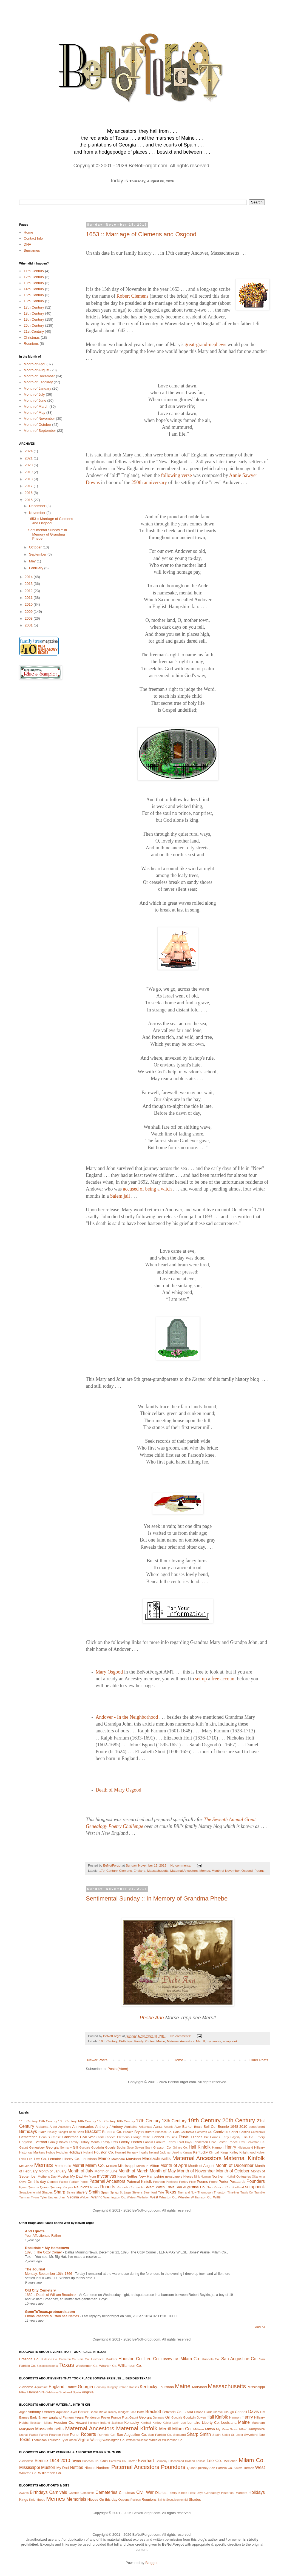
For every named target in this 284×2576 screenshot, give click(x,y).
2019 (29, 472)
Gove (130, 2147)
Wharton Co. (168, 2197)
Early (225, 2137)
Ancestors (64, 2126)
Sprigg (114, 2192)
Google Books (115, 2147)
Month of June (35, 400)
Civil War (87, 2137)
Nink (197, 2176)
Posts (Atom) (118, 2069)
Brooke (128, 2132)
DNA (27, 244)
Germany (66, 2147)
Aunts (158, 2126)
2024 (29, 451)
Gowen (139, 2147)
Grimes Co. (180, 2147)
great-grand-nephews (205, 344)
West (154, 2197)
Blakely (52, 2132)
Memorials (63, 2166)
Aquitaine (131, 2126)
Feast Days (184, 2142)
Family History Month (84, 2142)
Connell (158, 2137)
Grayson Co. (162, 2147)
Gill (75, 2147)
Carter (233, 2132)
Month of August (36, 370)
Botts (80, 2132)
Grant (148, 2147)
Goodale (84, 2147)
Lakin (22, 2159)
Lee (30, 2159)
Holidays (75, 2152)
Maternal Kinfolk (244, 2158)
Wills (216, 2197)
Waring (97, 2197)
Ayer (177, 2126)
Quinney (56, 2187)
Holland (88, 2152)
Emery (260, 2137)
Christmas (32, 337)
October (36, 547)
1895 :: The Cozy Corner (44, 2252)
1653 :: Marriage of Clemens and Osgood (141, 234)
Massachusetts (158, 1870)
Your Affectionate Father (43, 2236)
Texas (170, 2192)
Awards (168, 2126)
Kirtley (233, 2152)
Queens (33, 2187)
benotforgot (257, 2126)
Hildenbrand (245, 2147)
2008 (29, 618)
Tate (161, 2192)
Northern (219, 2176)
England (139, 1870)
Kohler (261, 2152)
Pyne (23, 2187)
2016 (29, 493)
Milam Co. (95, 2165)
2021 (29, 458)
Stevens (137, 2192)
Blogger (151, 2563)
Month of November (226, 1870)
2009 (29, 612)
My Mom (90, 2176)
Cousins (171, 2137)
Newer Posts (97, 2060)
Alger (53, 2126)
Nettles (131, 2176)
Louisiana (89, 2159)
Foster (221, 2142)
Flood (212, 2142)
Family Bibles (58, 2142)
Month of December (39, 376)
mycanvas (213, 2041)
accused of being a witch (147, 1189)
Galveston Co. (255, 2142)
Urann (62, 2197)
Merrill (200, 2041)
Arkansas (145, 2126)
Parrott (84, 2181)
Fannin (148, 2142)
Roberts (107, 2186)
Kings (224, 2152)
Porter (223, 2182)
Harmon (217, 2147)
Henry (230, 2147)
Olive (23, 2181)
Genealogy (37, 2147)
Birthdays (126, 2041)
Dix (206, 2137)
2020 (29, 465)
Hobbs (50, 2152)
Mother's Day (47, 2176)
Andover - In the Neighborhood (127, 1717)
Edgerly (235, 2137)
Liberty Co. (71, 2159)
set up (201, 1678)
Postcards (237, 2182)
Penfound (172, 2181)
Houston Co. (104, 2152)
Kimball (214, 2152)
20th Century (34, 325)
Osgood (247, 1870)
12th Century (34, 277)
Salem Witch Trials (159, 2187)
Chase (56, 2137)
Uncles (53, 2197)
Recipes (68, 2187)
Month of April (35, 364)
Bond (72, 2132)
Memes (205, 1870)
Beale (198, 2126)
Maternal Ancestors (184, 1870)
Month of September (40, 431)
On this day (36, 2182)
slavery (81, 2192)
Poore (213, 2181)
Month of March (36, 406)
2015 (29, 500)
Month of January (37, 388)
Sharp (59, 2192)
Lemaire (54, 2159)
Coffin (146, 2137)
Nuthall (230, 2176)
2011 (29, 598)
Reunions (31, 343)
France (233, 2142)
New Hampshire (151, 2176)
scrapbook (230, 2041)
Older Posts (258, 2060)
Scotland (237, 2187)
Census (44, 2137)
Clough (136, 2137)
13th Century (34, 283)
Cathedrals (258, 2132)
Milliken (111, 2165)
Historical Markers (32, 2152)
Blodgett (63, 2132)
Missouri (142, 2165)
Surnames (32, 250)
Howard (120, 2152)
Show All (260, 2326)
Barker (187, 2126)
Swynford (150, 2192)
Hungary (132, 2152)
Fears (170, 2142)
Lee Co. (40, 2159)
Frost (242, 2142)
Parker (74, 2181)
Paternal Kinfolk (139, 2182)
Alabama (42, 2126)
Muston (63, 2176)
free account (223, 1678)
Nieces (188, 2176)
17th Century (108, 1870)
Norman (206, 2176)
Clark (100, 2137)
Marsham (118, 2159)
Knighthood (247, 2152)
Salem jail (120, 1196)
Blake (42, 2132)
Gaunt (23, 2147)
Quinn (44, 2187)
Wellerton (143, 2197)
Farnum (159, 2142)
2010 (29, 604)
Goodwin (97, 2147)
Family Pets (109, 2142)
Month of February (38, 382)
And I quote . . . (37, 2231)
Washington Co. (114, 2197)
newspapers (173, 2176)
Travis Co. (247, 2192)
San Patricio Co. (218, 2187)
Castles (244, 2132)
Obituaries (243, 2176)
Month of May (34, 412)
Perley (183, 2181)
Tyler (43, 2197)
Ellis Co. (248, 2137)
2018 (29, 479)
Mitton (154, 2166)
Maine (160, 2041)
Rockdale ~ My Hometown (47, 2248)
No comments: (181, 1865)
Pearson (159, 2181)
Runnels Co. (125, 2187)
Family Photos (144, 2041)
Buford (149, 2132)
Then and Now (187, 2192)
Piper (192, 2181)
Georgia (52, 2147)
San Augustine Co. (191, 2187)
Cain (176, 2132)
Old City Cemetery (40, 2290)
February (36, 568)
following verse (176, 475)
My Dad (76, 2176)
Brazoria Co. (112, 2132)
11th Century (34, 271)
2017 (29, 486)
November (38, 513)
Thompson (204, 2192)
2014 (29, 577)
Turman (24, 2197)
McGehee (26, 2165)
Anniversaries (83, 2126)
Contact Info (33, 238)
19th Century (108, 2041)
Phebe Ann (152, 2017)
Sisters (71, 2192)
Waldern (85, 2197)
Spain (105, 2192)
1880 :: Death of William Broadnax (51, 2295)
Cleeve (110, 2137)
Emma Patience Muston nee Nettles (52, 2316)
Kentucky (200, 2152)
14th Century (34, 289)
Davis (184, 2136)
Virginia (73, 2197)
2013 (29, 584)
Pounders (255, 2181)
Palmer (63, 2181)
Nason (121, 2176)
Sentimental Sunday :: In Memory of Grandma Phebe (157, 1898)
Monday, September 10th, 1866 (49, 2274)
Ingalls (143, 2152)
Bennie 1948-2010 (232, 2126)
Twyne (35, 2197)
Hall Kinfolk (200, 2147)
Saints (139, 2187)
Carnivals (220, 2132)
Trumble (259, 2192)
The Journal (35, 2269)
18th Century (34, 313)
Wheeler (184, 2197)
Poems (259, 1870)
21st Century (34, 331)
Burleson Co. (163, 2132)
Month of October (37, 424)
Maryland (133, 2159)
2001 (29, 625)
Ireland (154, 2152)
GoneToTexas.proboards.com (50, 2312)
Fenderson (200, 2142)
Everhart (40, 2142)
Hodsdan (62, 2152)
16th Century (34, 301)
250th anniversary (149, 482)
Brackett (93, 2131)
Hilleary (259, 2147)
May (33, 561)
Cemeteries (28, 2137)
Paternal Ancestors (107, 2181)
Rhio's (94, 2187)
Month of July (34, 394)
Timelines (233, 2192)
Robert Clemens (132, 296)
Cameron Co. (203, 2132)
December (38, 506)
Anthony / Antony (109, 2126)
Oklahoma (258, 2176)
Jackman (165, 2152)
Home (178, 2060)
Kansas (187, 2152)
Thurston (220, 2192)
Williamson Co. (201, 2197)
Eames (215, 2137)
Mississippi (126, 2166)
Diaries (196, 2137)
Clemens (125, 1870)
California (187, 2132)
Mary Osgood (109, 1672)
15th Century (34, 295)
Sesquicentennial (30, 2192)
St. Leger (125, 2192)
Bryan (139, 2132)
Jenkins (177, 2152)
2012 (29, 591)
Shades (47, 2192)
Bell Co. (210, 2126)
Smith (94, 2192)
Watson (132, 2197)
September (38, 554)
